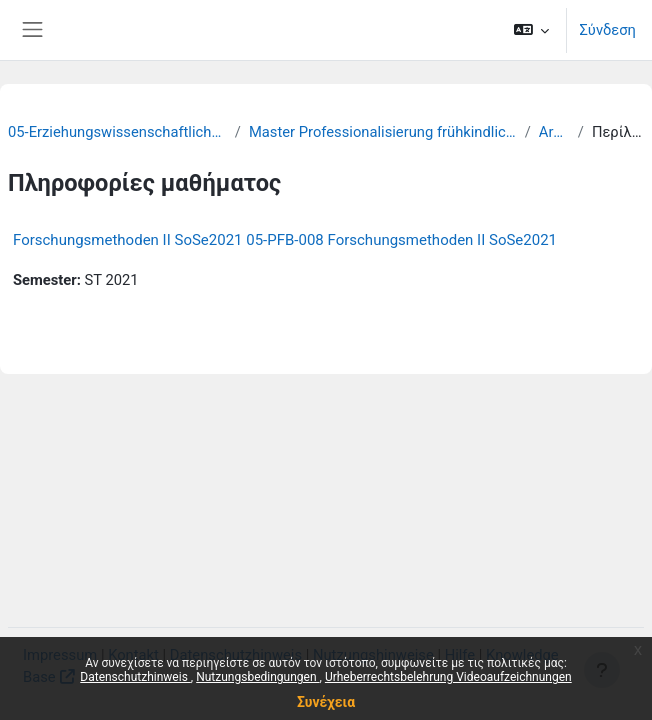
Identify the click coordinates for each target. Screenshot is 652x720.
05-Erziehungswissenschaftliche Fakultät (117, 132)
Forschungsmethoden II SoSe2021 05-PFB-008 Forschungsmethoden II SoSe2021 (285, 240)
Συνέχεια (326, 702)
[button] (531, 30)
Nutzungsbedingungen (257, 677)
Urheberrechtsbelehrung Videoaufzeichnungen (448, 677)
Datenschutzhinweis (135, 677)
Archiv (554, 132)
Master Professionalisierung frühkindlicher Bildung (383, 132)
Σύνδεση (607, 30)
